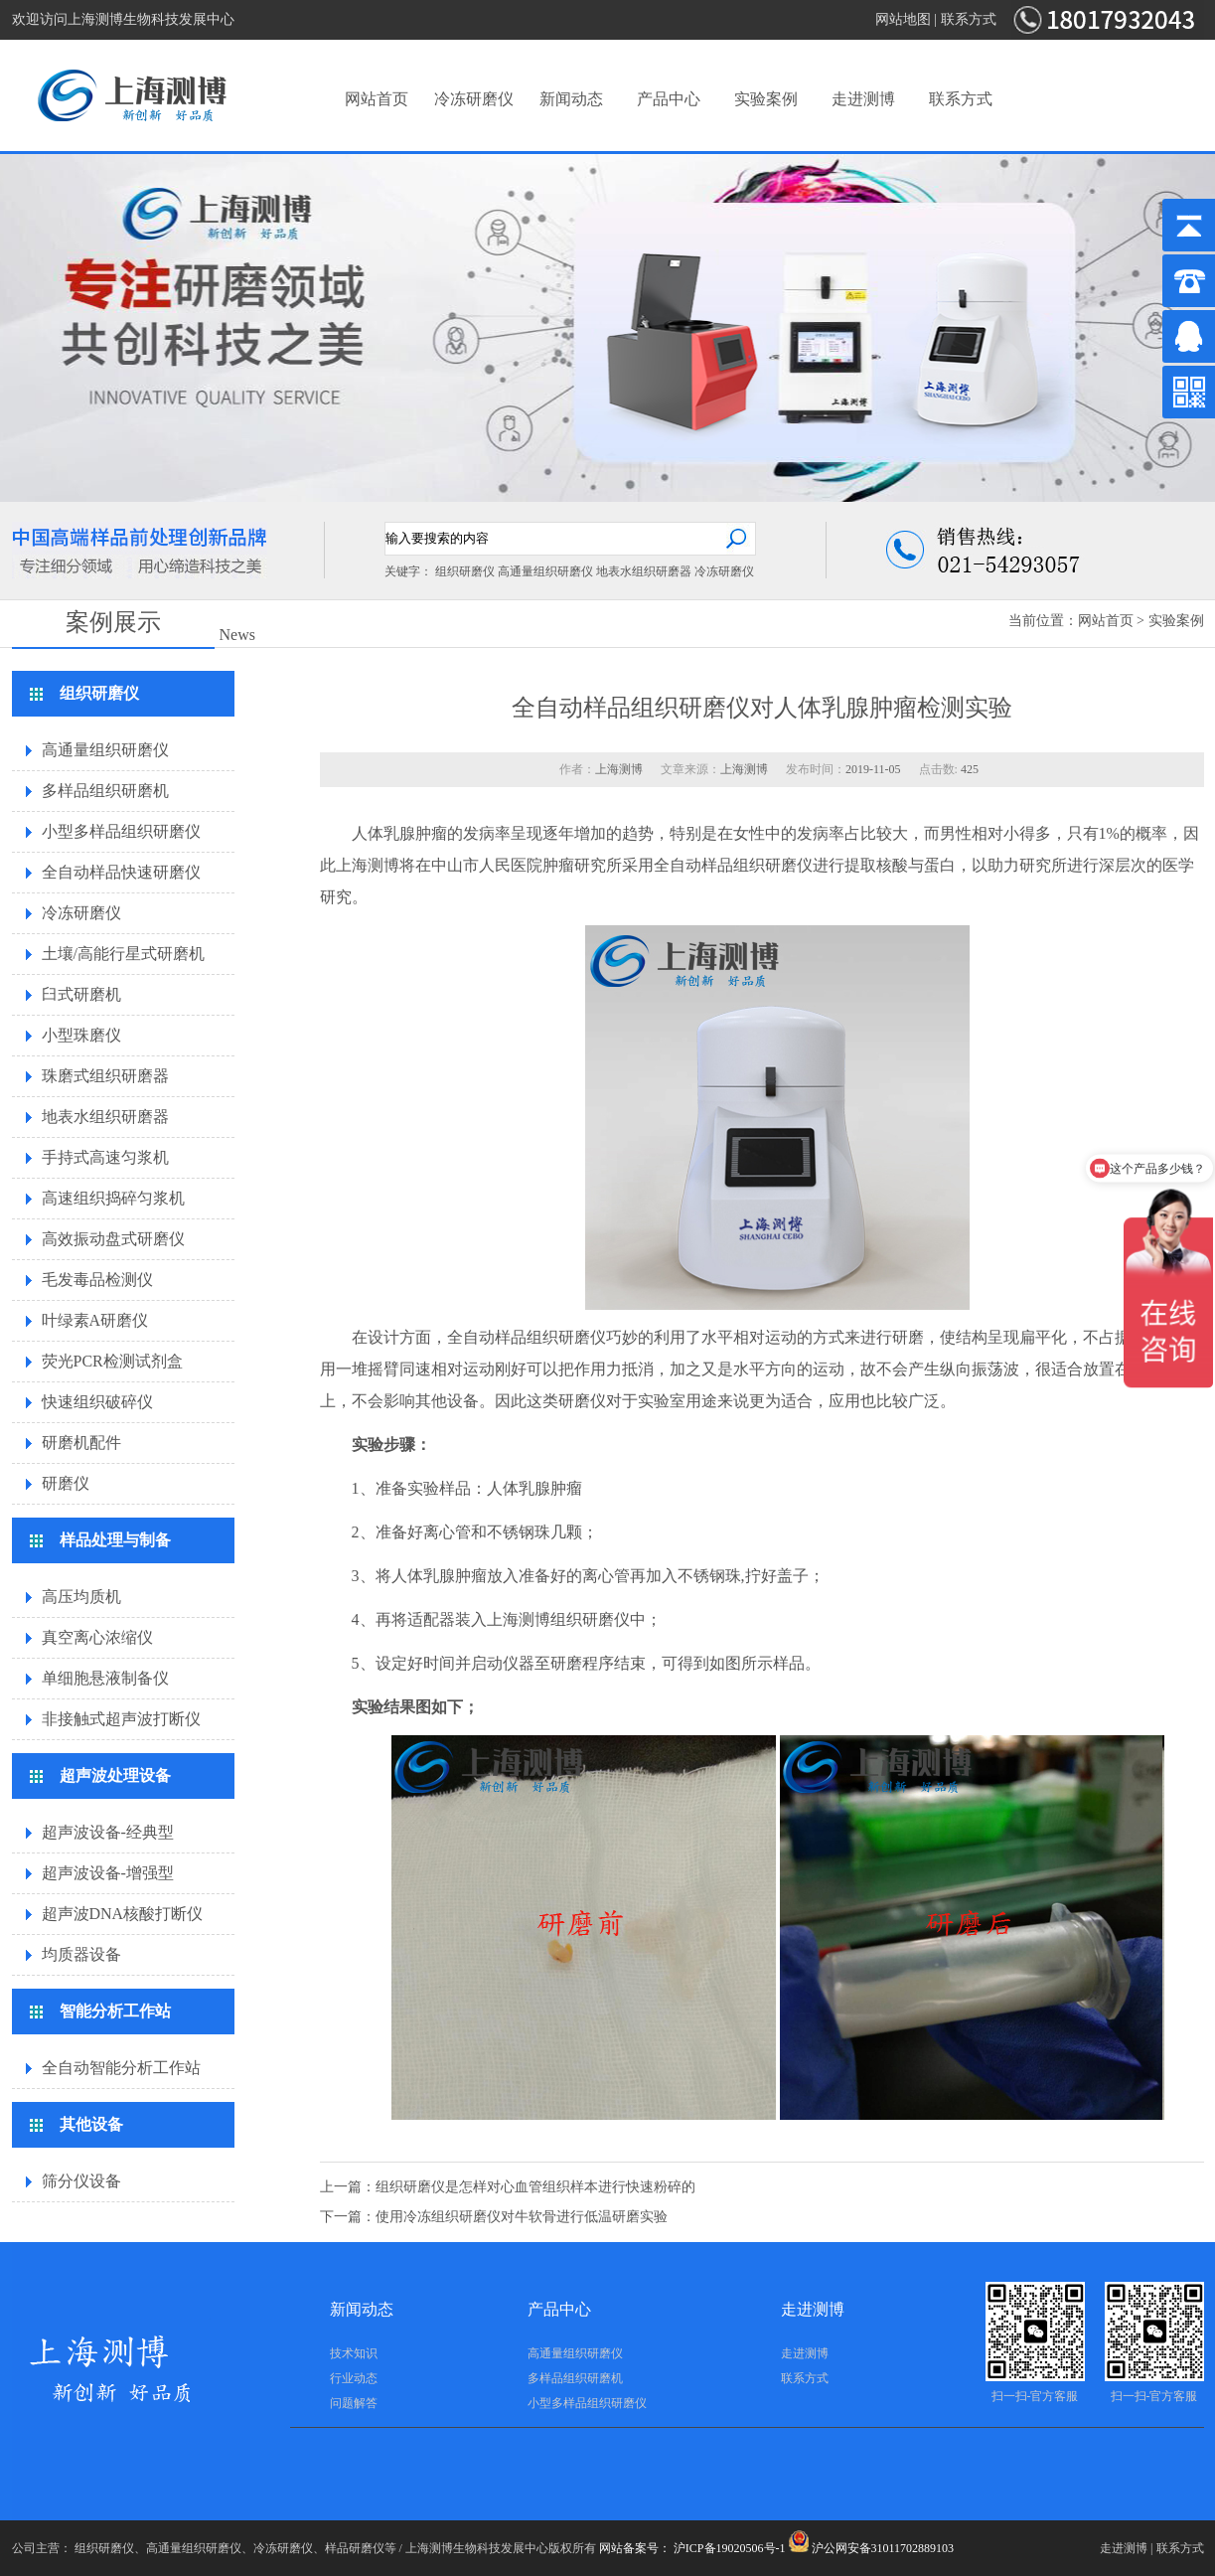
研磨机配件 (81, 1442)
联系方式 (968, 19)
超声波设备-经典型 (108, 1832)
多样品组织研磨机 (105, 790)
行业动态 (354, 2378)
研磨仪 (65, 1483)
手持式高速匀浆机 (105, 1157)
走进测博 (863, 98)
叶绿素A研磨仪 (95, 1320)
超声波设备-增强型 (108, 1872)
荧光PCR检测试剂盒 (112, 1361)
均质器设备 (81, 1954)
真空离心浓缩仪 (97, 1637)
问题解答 (354, 2403)
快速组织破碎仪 (97, 1401)
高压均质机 (81, 1596)
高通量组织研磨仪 (545, 571)
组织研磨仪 (465, 571)
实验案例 (766, 98)
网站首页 (376, 98)
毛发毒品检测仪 (97, 1279)
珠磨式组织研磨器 (105, 1075)
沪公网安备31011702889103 (872, 2548)
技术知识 (354, 2353)
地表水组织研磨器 (643, 571)
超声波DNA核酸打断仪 (123, 1913)
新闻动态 (571, 98)
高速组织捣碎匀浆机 (113, 1198)
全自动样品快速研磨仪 (121, 872)
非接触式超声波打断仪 (121, 1718)
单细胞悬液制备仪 (105, 1678)
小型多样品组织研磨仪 (121, 831)
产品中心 (668, 98)
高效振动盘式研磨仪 (113, 1238)
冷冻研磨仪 (474, 98)
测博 (534, 1619)
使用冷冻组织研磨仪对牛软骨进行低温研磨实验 (522, 2216)
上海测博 (367, 865)
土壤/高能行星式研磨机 (123, 953)
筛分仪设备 (81, 2181)
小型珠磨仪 (81, 1035)
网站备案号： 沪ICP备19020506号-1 (692, 2548)
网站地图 (903, 19)
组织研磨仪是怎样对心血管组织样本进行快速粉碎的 (535, 2186)
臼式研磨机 (81, 994)
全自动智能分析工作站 (121, 2067)
